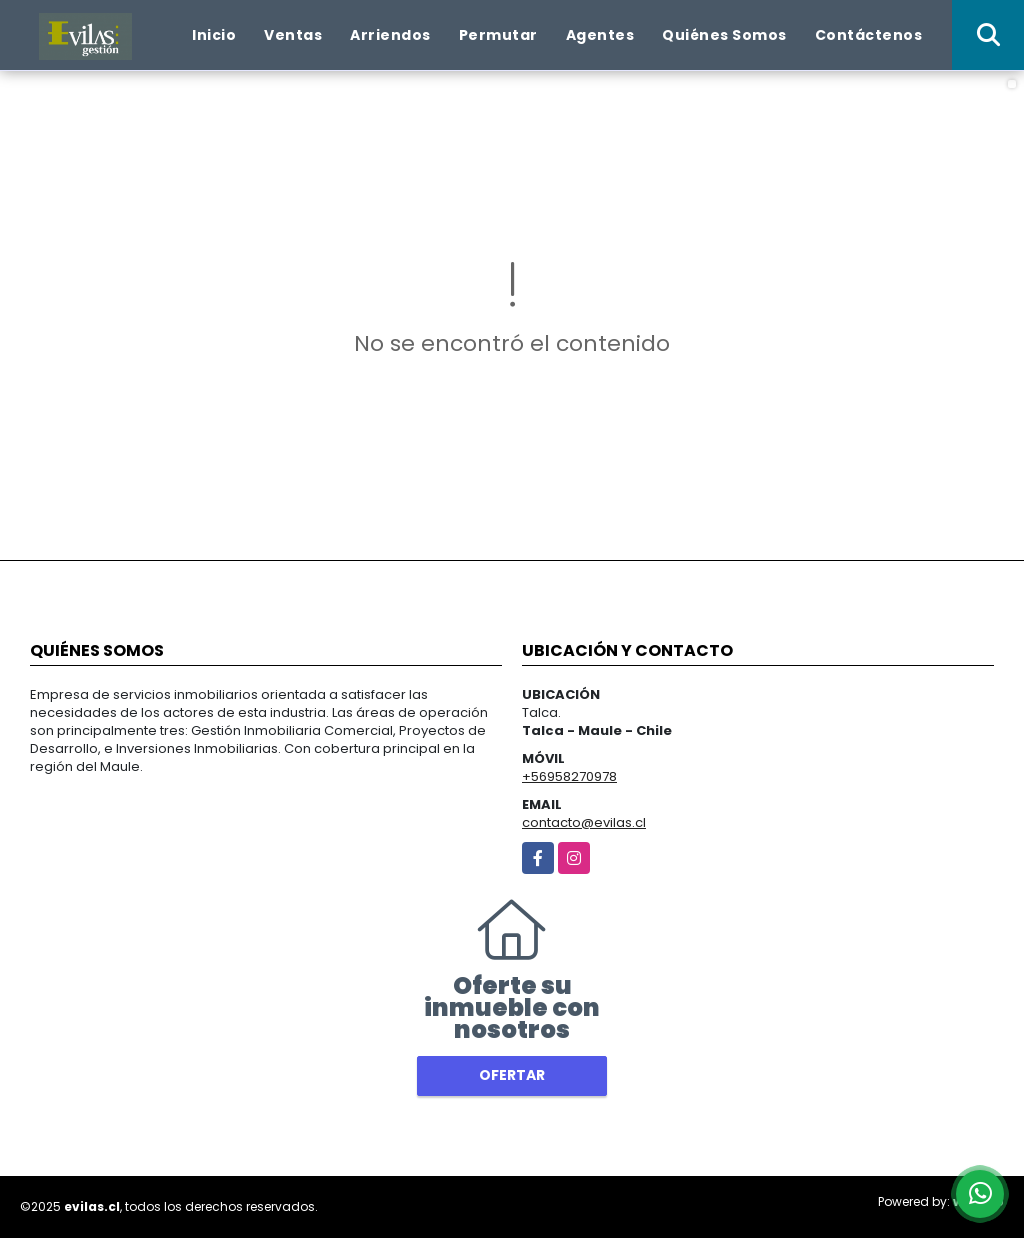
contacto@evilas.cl (584, 822)
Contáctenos (869, 35)
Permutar (498, 35)
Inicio (214, 35)
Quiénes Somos (724, 35)
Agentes (600, 35)
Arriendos (390, 35)
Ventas (293, 35)
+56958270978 (569, 776)
